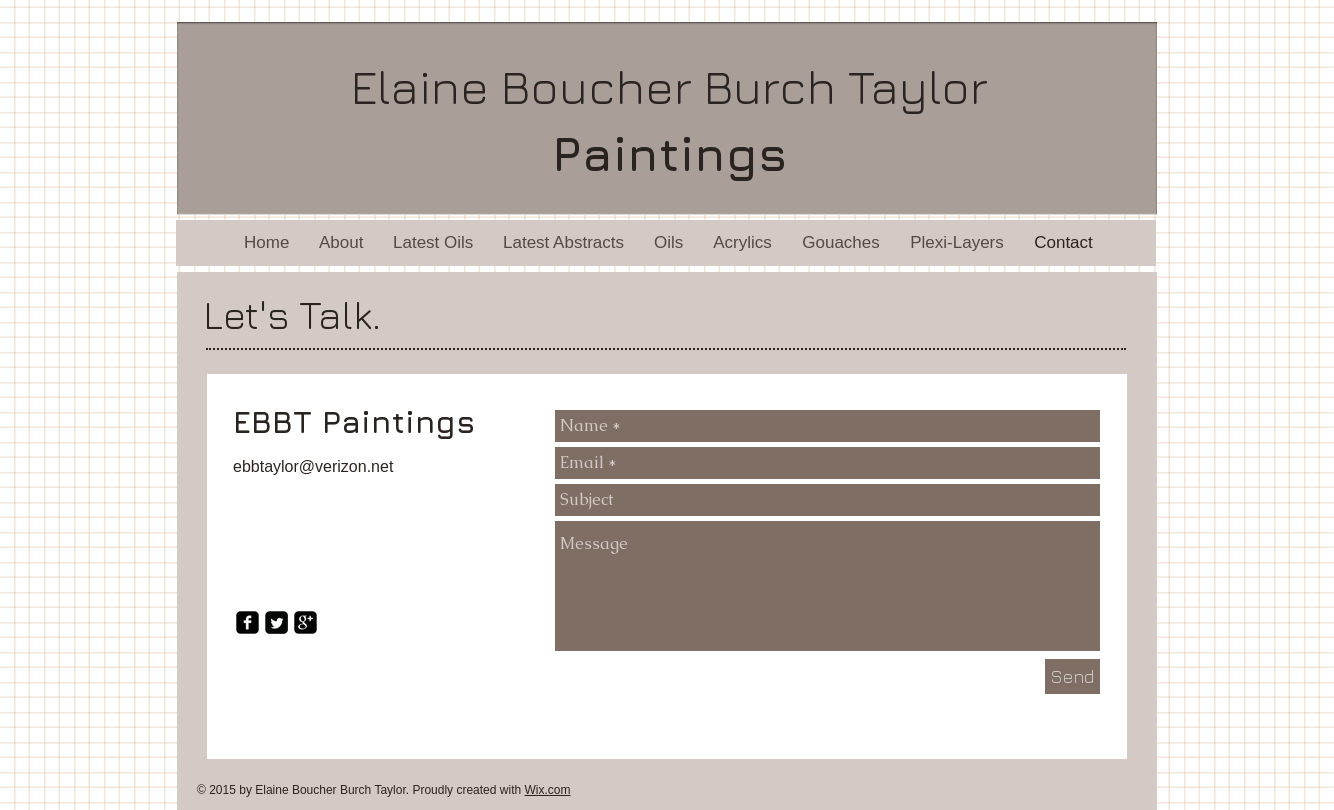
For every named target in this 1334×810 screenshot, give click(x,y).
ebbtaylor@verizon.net (313, 466)
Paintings (670, 153)
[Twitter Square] (276, 622)
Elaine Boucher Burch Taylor (669, 86)
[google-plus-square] (305, 622)
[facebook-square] (247, 622)
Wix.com (547, 790)
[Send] (1072, 676)
